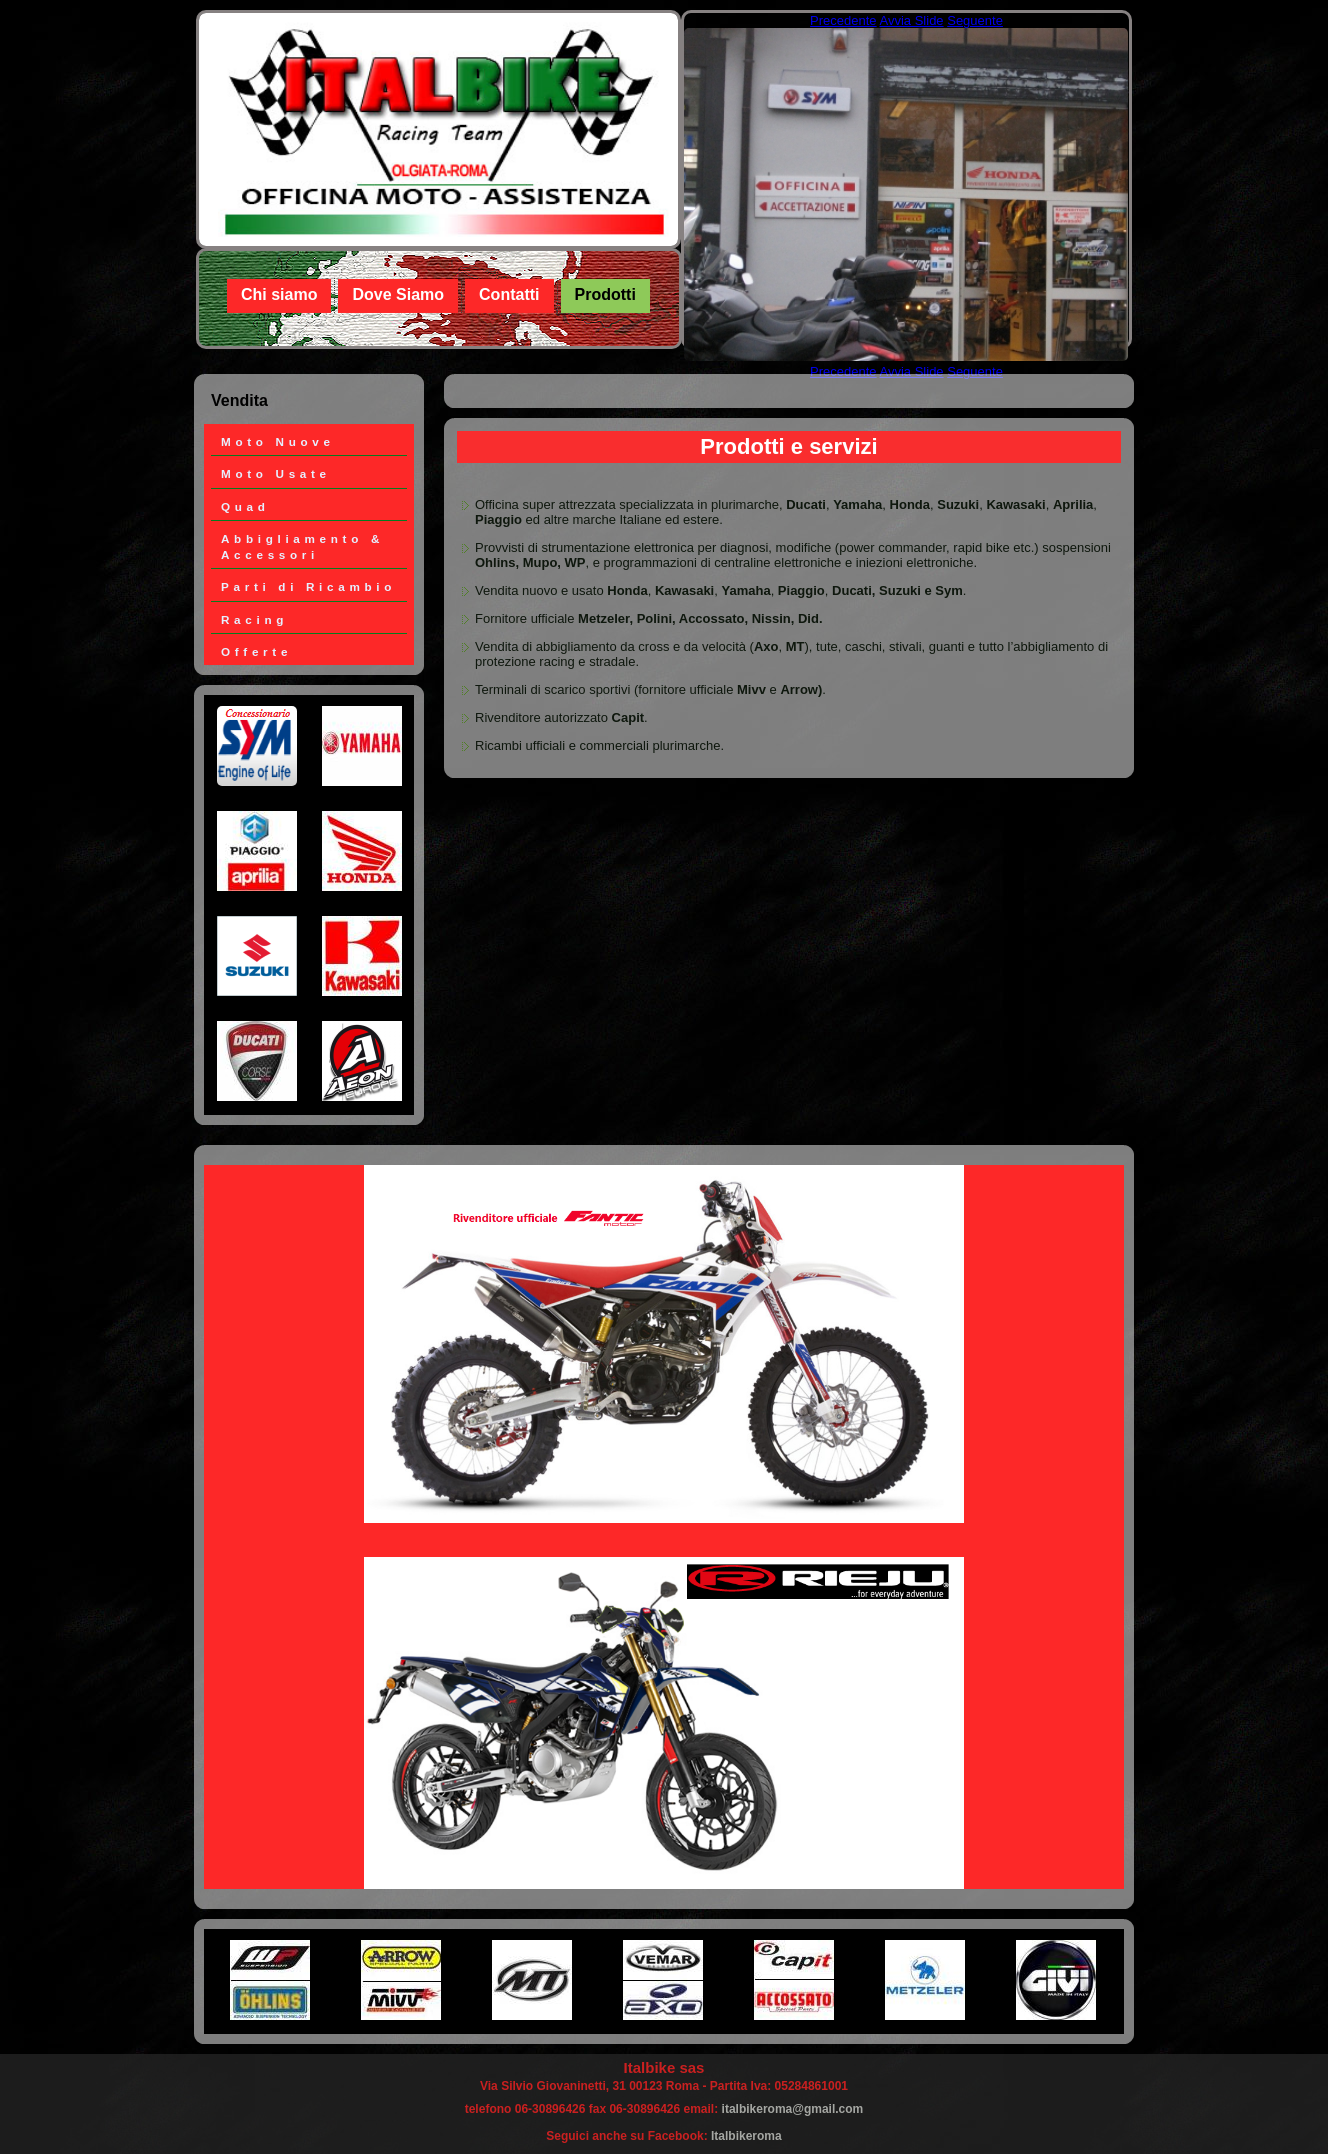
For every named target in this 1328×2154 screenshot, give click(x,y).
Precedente (843, 20)
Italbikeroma (746, 2136)
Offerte (256, 651)
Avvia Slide (912, 20)
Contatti (509, 294)
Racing (254, 619)
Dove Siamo (398, 294)
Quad (245, 506)
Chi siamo (279, 294)
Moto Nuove (278, 441)
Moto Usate (276, 473)
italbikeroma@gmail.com (793, 2109)
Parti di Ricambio (308, 586)
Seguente (975, 20)
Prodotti (605, 294)
